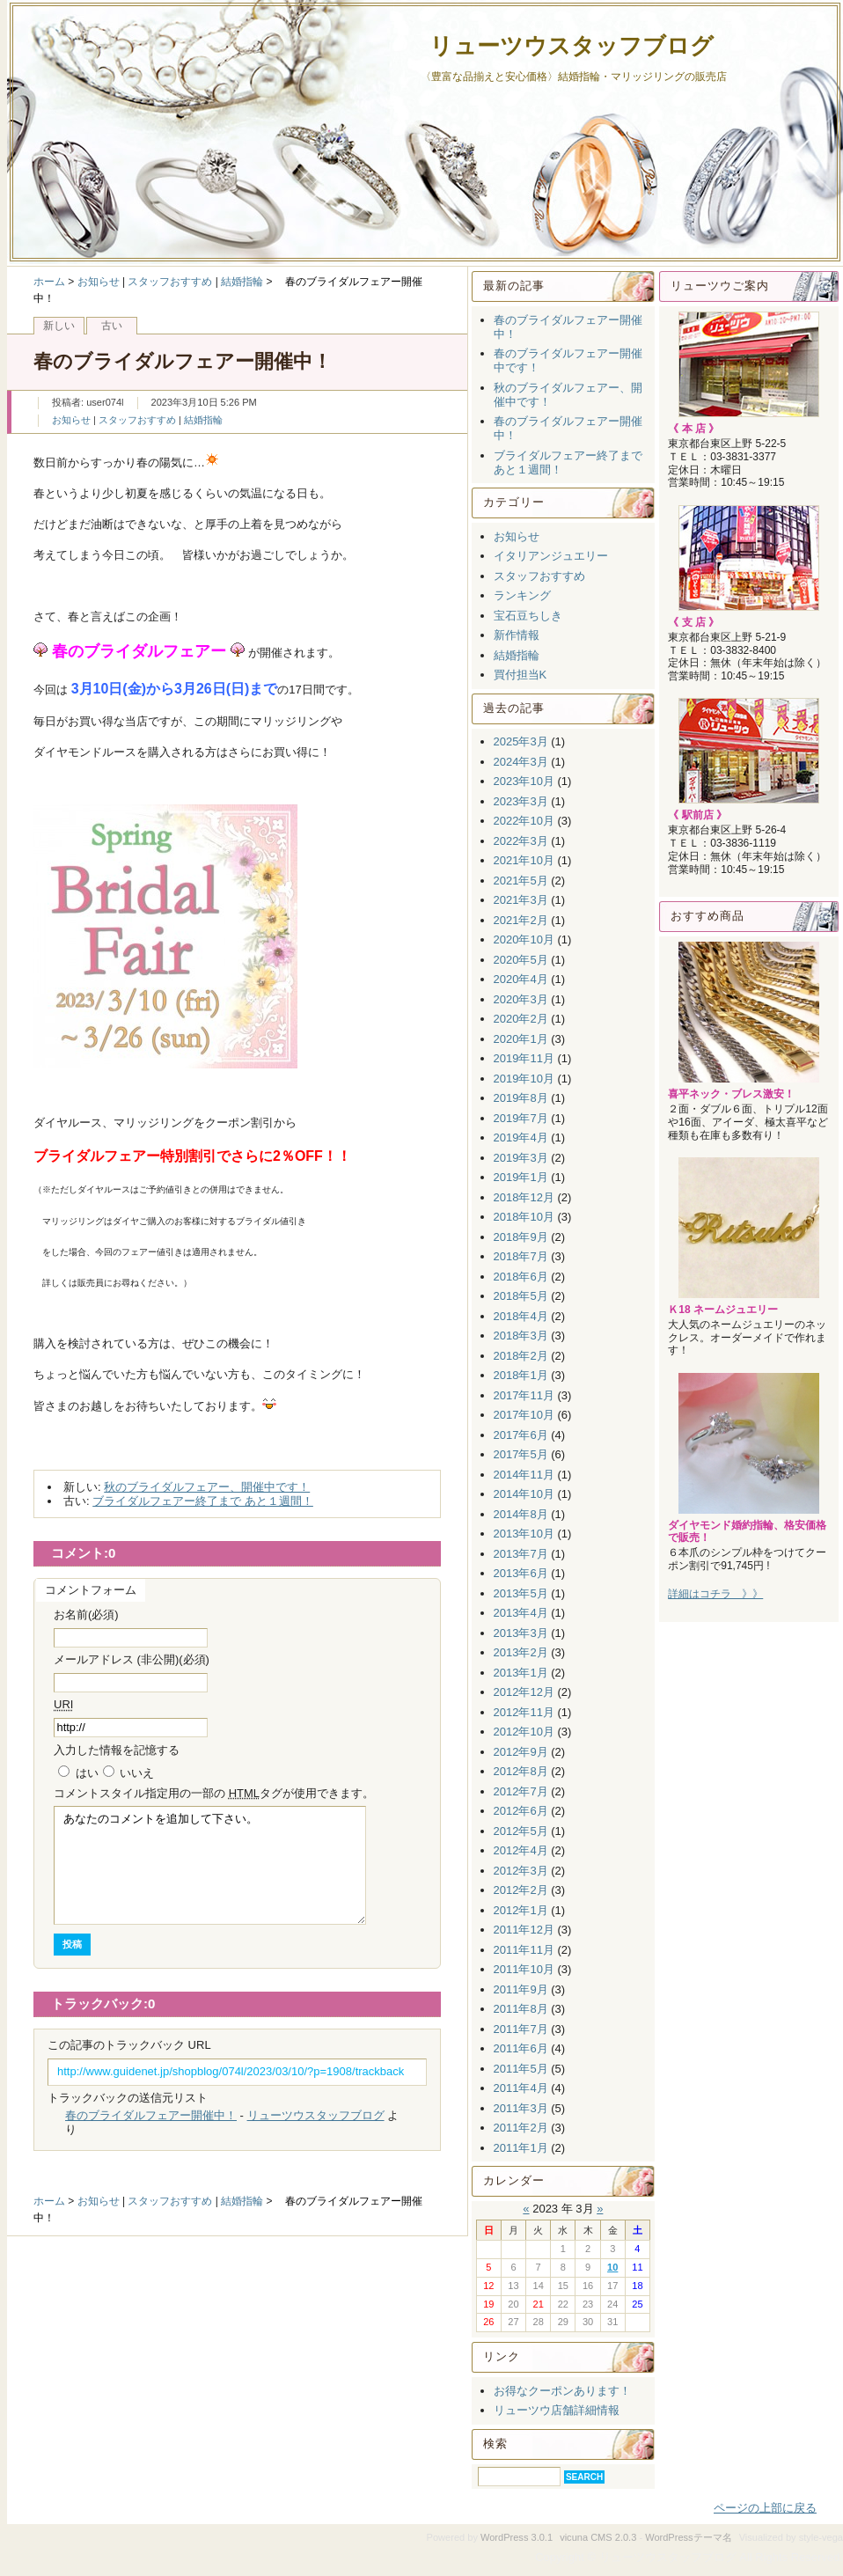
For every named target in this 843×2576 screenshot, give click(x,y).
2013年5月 (521, 1593)
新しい (59, 325)
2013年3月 (521, 1633)
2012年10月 (524, 1731)
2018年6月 (521, 1276)
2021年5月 (521, 880)
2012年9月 (521, 1751)
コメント (214, 1793)
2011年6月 (521, 2048)
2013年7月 (521, 1553)
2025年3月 (521, 741)
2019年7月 (521, 1118)
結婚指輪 (242, 281)
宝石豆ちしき (528, 615)
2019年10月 (524, 1078)
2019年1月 (521, 1177)
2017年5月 (521, 1454)
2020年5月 (521, 959)
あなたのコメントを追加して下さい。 (210, 1865)
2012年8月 (521, 1771)
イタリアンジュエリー (551, 555)
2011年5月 (521, 2068)
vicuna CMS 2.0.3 (598, 2537)
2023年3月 (521, 801)
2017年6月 (521, 1435)
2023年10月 (524, 781)
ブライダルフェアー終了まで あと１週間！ (202, 1501)
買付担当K (520, 674)
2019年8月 (521, 1098)
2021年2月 (521, 920)
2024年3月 (521, 761)
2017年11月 (524, 1395)
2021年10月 (524, 860)
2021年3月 (521, 899)
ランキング (522, 595)
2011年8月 (521, 2008)
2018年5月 (521, 1296)
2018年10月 (524, 1216)
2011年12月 (524, 1929)
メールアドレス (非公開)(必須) (131, 1659)
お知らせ (98, 281)
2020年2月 (521, 1018)
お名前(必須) (86, 1614)
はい (87, 1773)
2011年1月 (521, 2147)
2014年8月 (521, 1514)
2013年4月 (521, 1612)
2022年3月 (521, 841)
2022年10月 (524, 820)
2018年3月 (521, 1335)
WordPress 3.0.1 (516, 2537)
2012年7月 (521, 1791)
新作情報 (516, 635)
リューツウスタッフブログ (571, 46)
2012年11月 (524, 1712)
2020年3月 (521, 999)
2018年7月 (521, 1256)
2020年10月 (524, 939)
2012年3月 (521, 1870)
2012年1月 (521, 1910)
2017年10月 (524, 1414)
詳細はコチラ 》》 (715, 1594)
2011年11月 (524, 1949)
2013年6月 (521, 1573)
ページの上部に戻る (765, 2507)
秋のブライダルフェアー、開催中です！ (207, 1486)
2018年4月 (521, 1316)
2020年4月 (521, 979)
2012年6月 (521, 1810)
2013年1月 (521, 1672)
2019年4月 (521, 1137)
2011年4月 (521, 2088)
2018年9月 (521, 1237)
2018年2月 (521, 1355)
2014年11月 (524, 1474)
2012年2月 (521, 1890)
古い (111, 325)
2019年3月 (521, 1157)
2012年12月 (524, 1692)
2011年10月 (524, 1969)
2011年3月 (521, 2108)
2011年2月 (521, 2127)
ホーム (49, 281)
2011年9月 (521, 1989)
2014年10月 (524, 1494)
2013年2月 (521, 1652)
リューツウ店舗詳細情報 (556, 2410)
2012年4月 (521, 1850)
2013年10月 (524, 1533)
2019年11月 (524, 1058)
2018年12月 (524, 1197)
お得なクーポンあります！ (562, 2390)
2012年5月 (521, 1831)
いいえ (137, 1773)
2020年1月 (521, 1039)
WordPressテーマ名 (688, 2537)
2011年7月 (521, 2029)
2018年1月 (521, 1375)
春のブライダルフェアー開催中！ (151, 2115)
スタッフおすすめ (170, 281)
